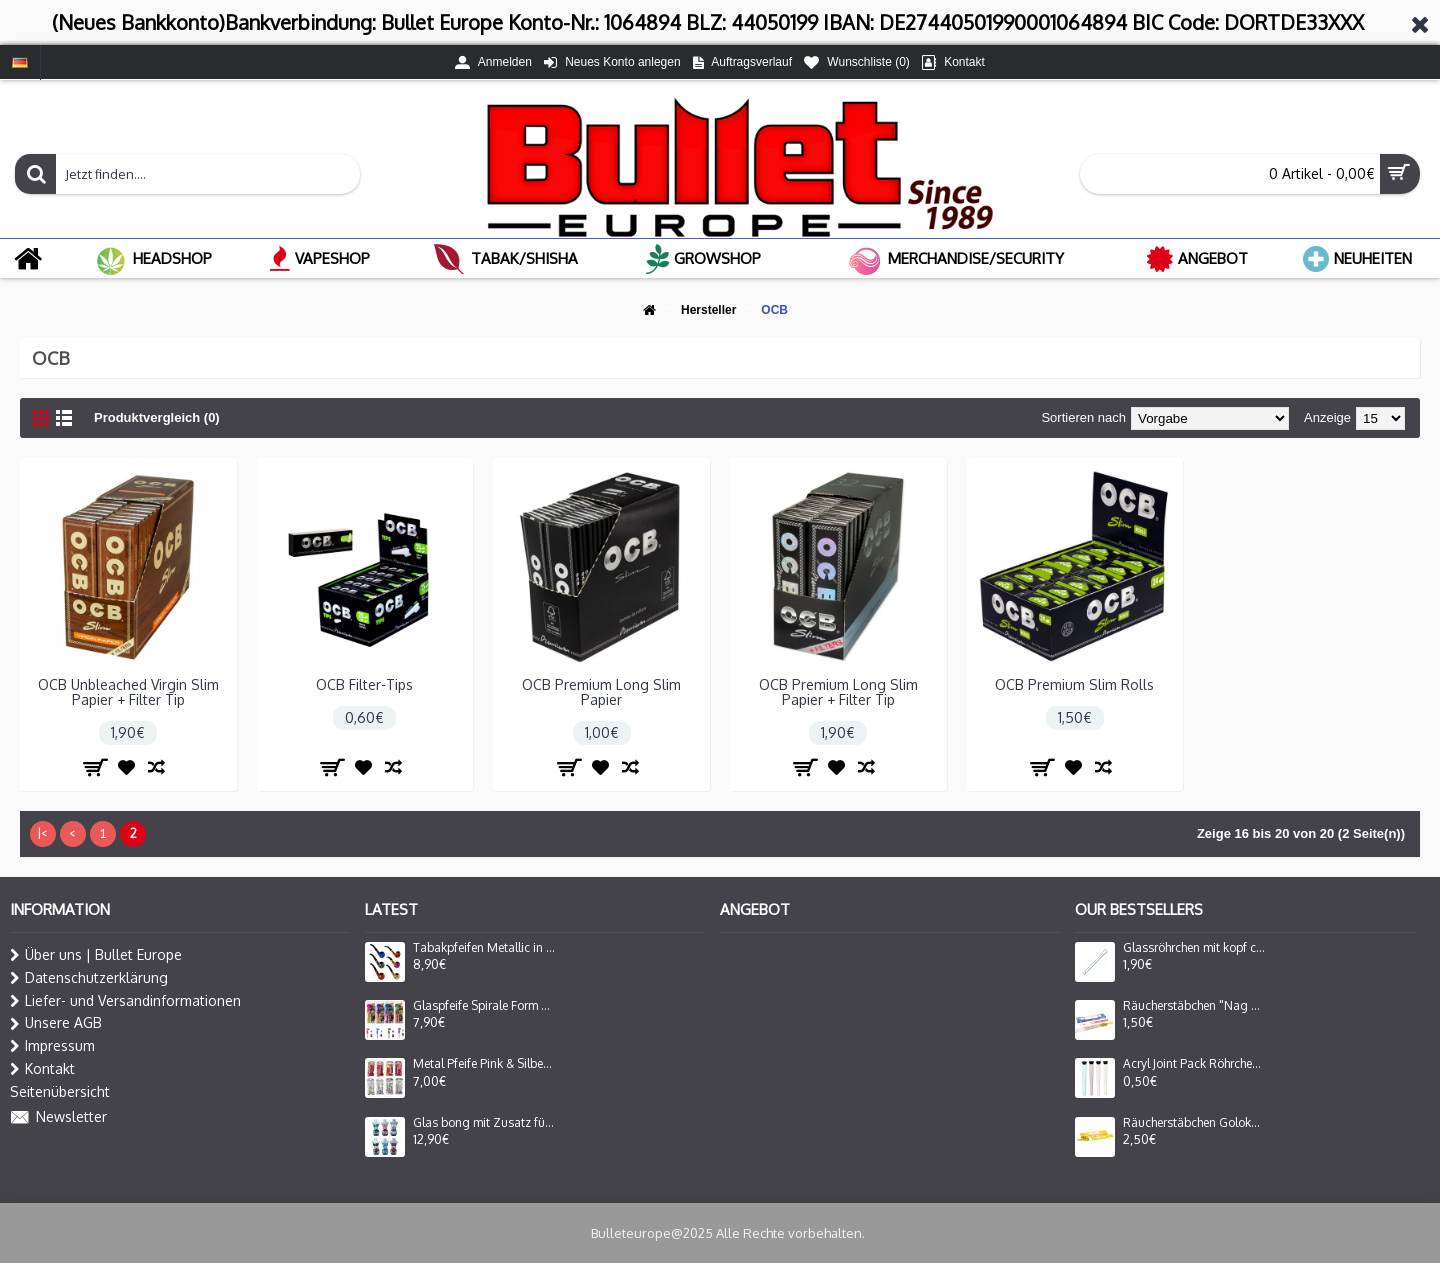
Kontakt (42, 1069)
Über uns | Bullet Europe (96, 955)
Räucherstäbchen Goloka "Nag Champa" (1194, 1123)
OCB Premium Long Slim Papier (601, 692)
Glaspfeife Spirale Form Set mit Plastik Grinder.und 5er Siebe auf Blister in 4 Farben (484, 1006)
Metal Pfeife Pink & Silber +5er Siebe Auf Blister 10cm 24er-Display (484, 1064)
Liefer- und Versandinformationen (125, 1001)
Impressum (52, 1046)
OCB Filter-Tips (364, 684)
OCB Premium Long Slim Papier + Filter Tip (838, 692)
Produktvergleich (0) (157, 417)
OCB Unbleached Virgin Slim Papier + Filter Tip (128, 692)
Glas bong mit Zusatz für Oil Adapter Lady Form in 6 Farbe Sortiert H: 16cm (484, 1123)
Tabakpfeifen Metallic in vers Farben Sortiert (484, 948)
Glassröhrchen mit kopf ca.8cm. (1194, 948)
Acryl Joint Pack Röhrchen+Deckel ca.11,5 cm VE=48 (1194, 1064)
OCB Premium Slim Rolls (1074, 684)
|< (43, 833)
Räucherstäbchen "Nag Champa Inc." (1194, 1006)
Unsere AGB (56, 1023)
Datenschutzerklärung (89, 978)
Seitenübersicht (60, 1091)
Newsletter (58, 1118)
